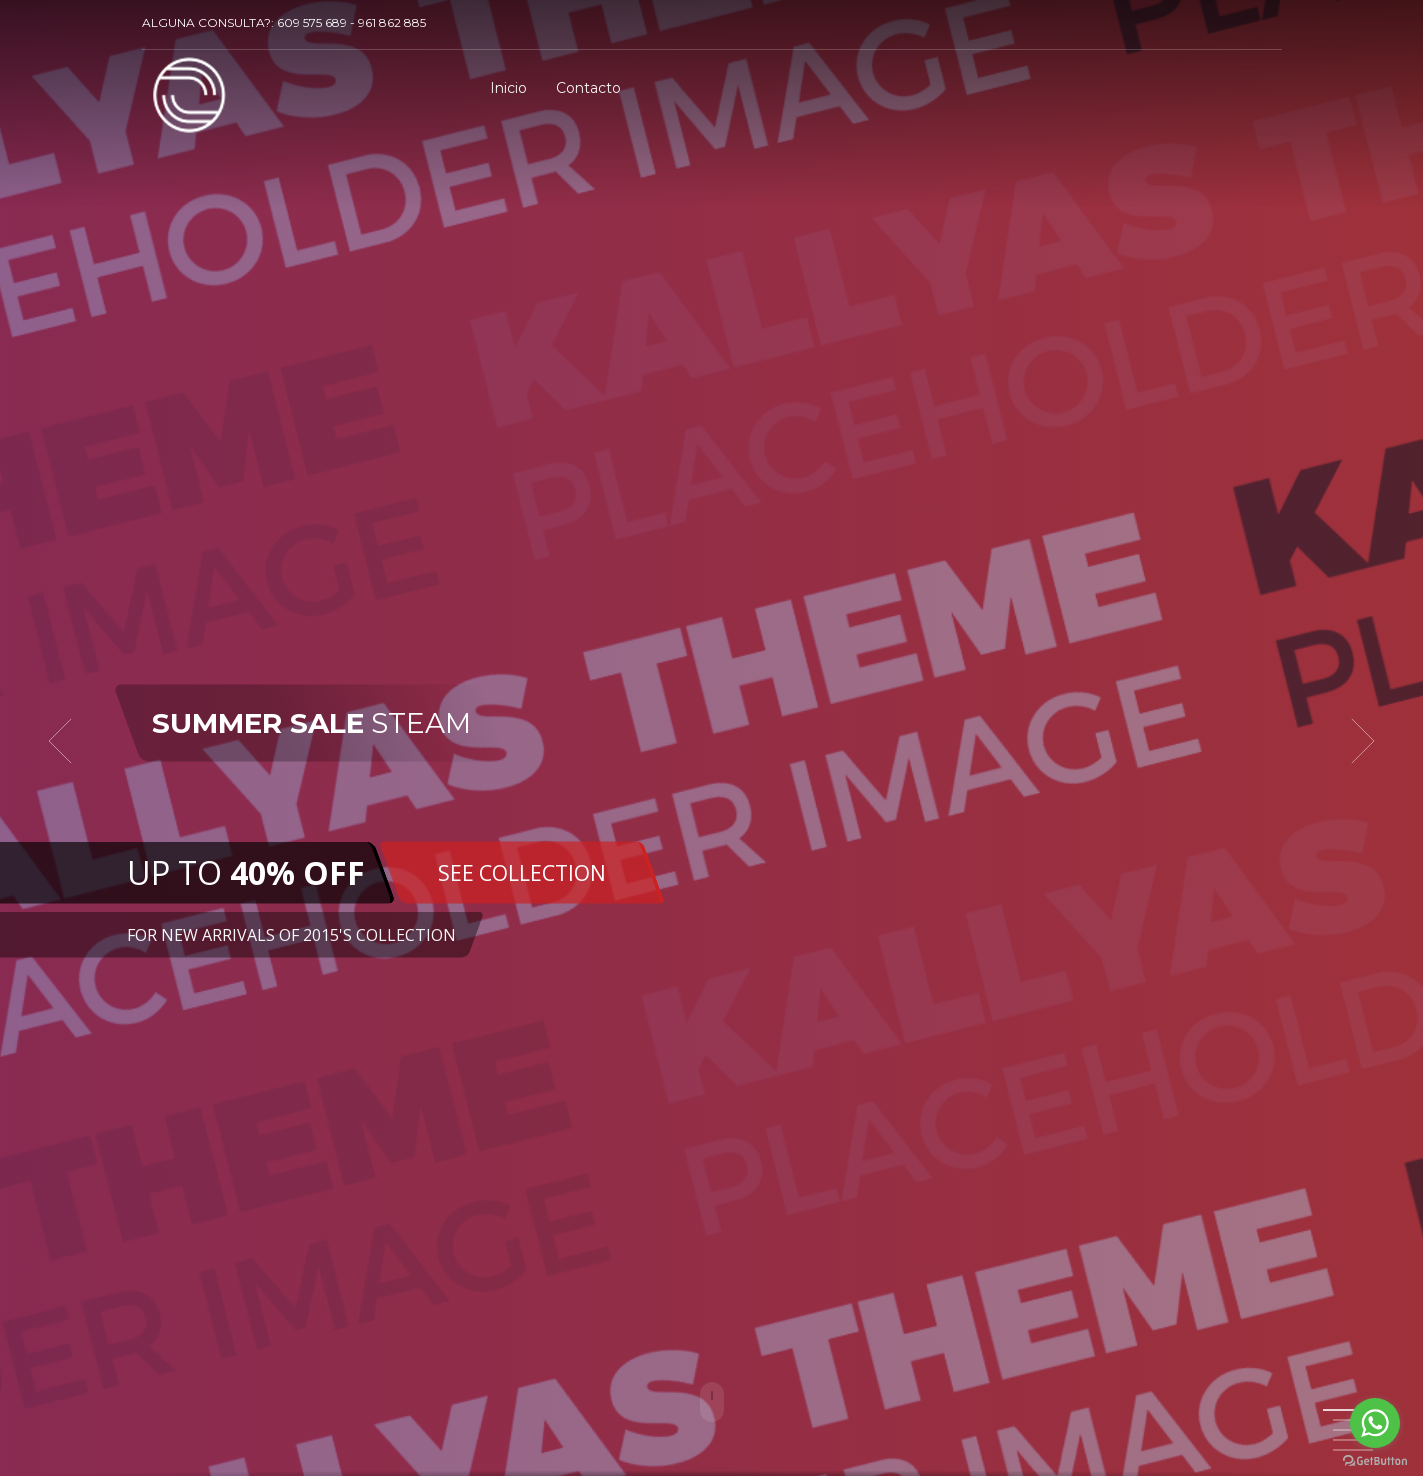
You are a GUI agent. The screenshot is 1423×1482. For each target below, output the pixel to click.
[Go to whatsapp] (1375, 1423)
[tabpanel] (711, 741)
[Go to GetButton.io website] (1375, 1461)
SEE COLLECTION (522, 872)
